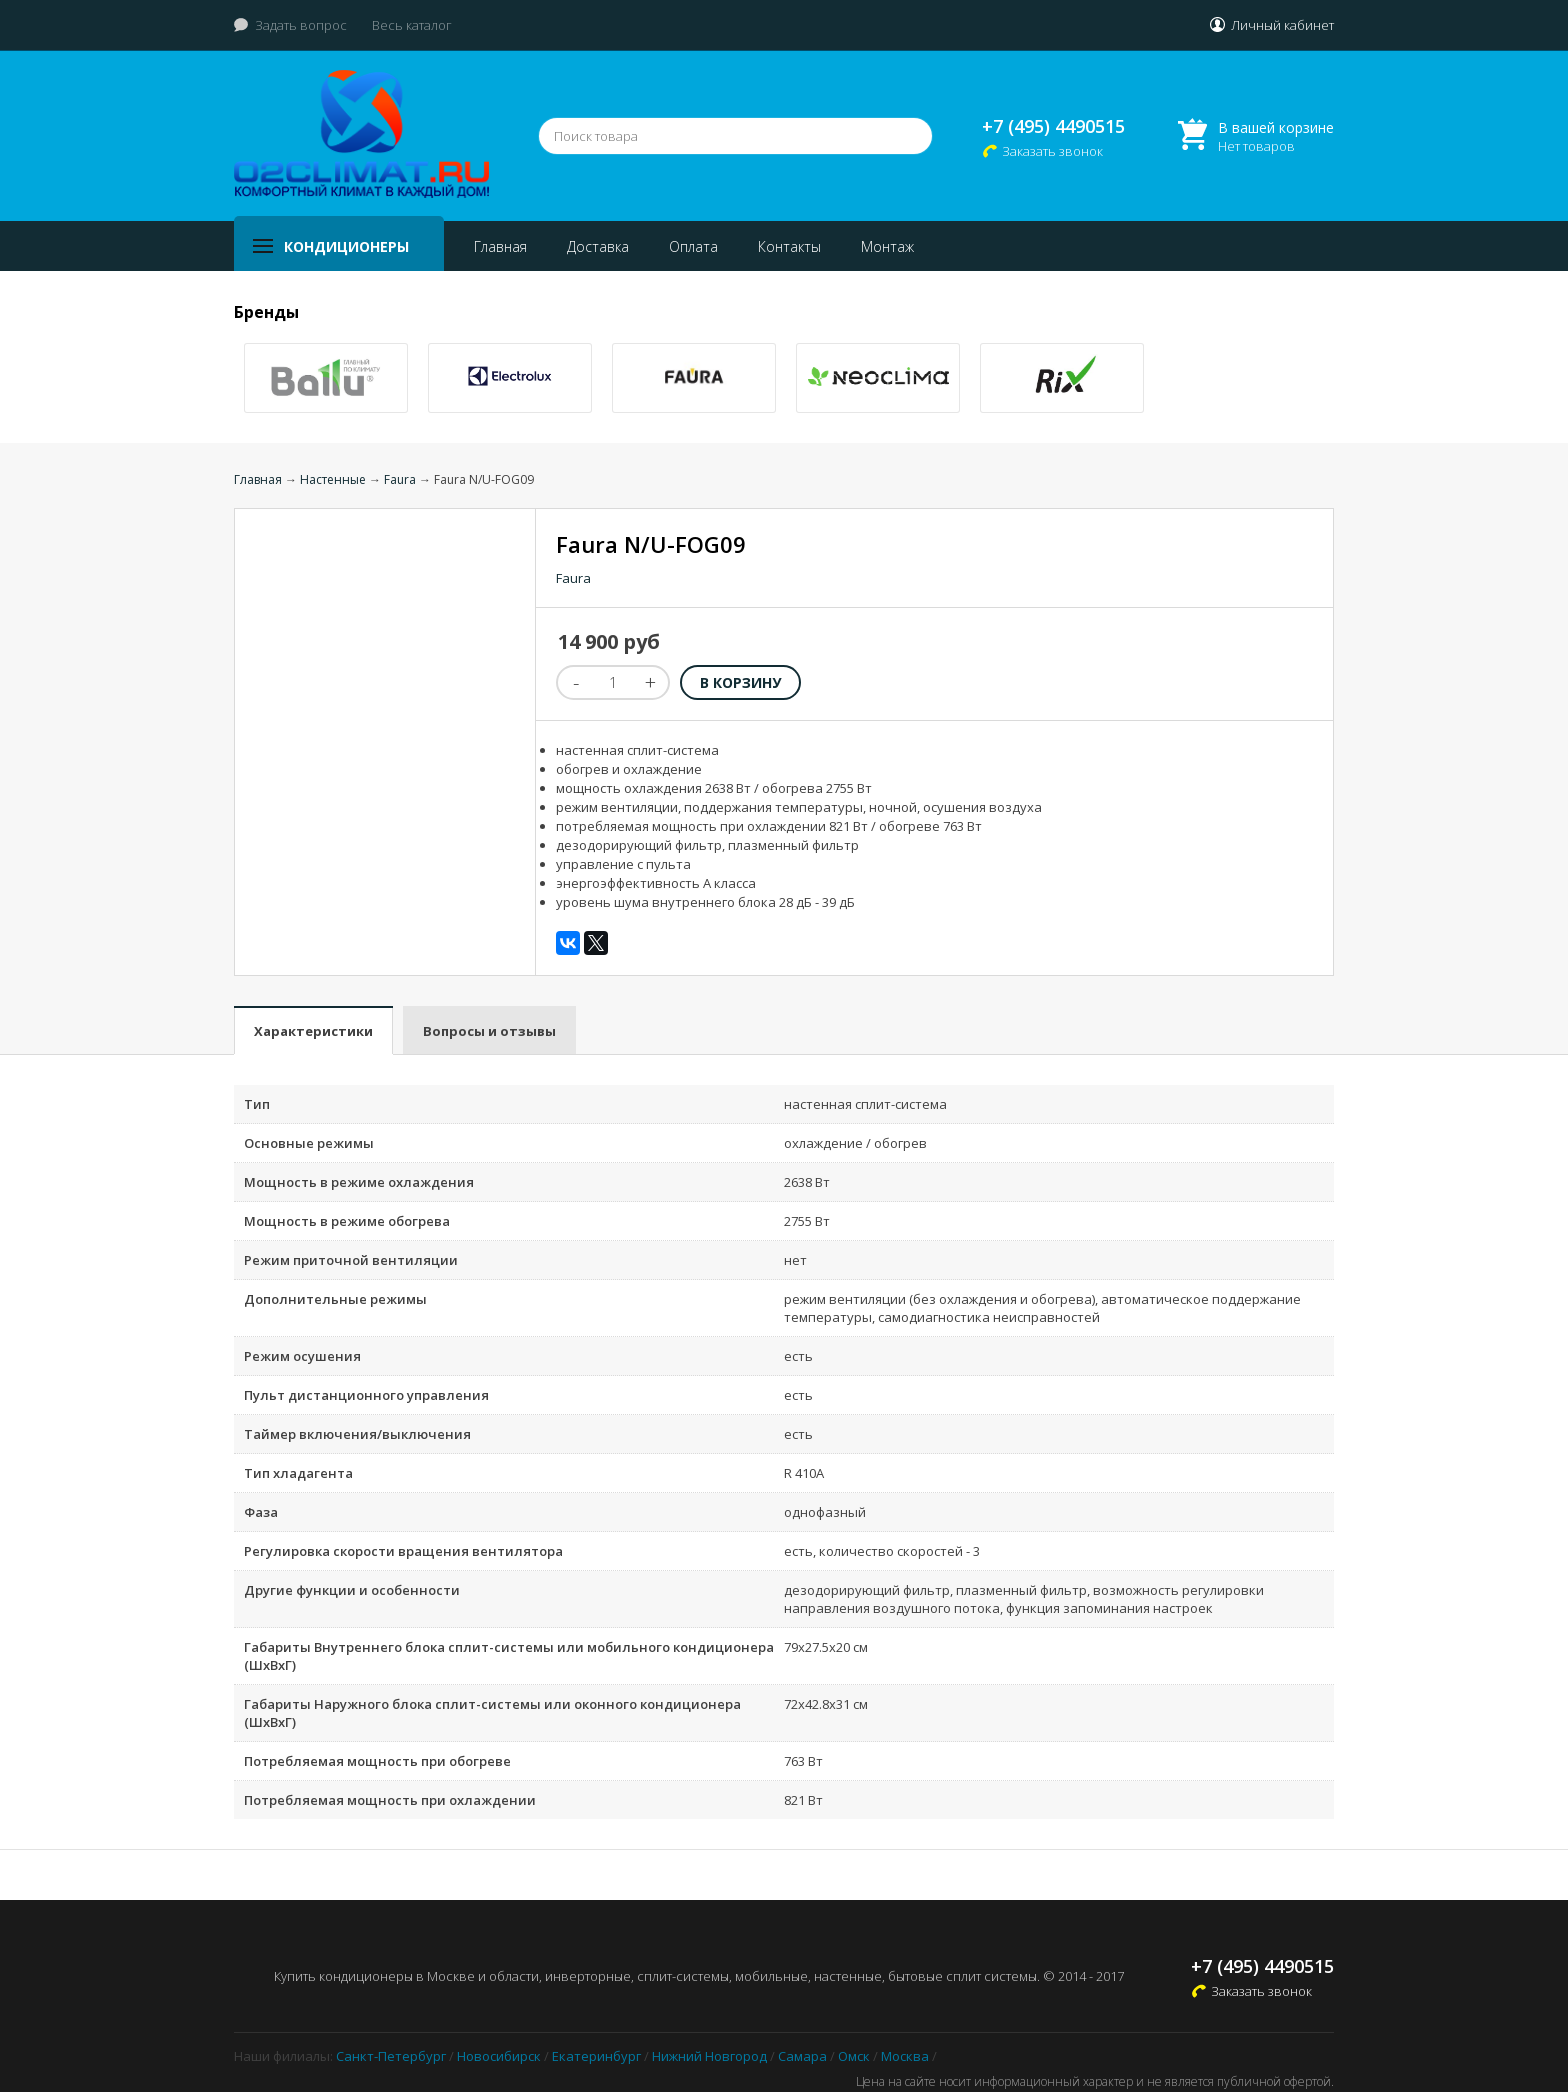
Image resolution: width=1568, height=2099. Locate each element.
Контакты (789, 246)
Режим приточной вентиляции (351, 1260)
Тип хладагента (298, 1473)
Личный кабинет (1282, 25)
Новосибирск (499, 2056)
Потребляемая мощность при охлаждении (390, 1800)
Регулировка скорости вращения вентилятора (403, 1551)
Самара (802, 2056)
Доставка (598, 246)
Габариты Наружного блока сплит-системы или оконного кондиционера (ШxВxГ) (492, 1713)
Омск (854, 2056)
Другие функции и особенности (352, 1590)
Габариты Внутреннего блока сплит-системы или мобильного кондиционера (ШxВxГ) (509, 1656)
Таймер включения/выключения (357, 1434)
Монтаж (887, 246)
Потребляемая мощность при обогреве (377, 1761)
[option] (326, 378)
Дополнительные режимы (335, 1299)
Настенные (333, 479)
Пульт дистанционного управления (366, 1395)
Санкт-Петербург (391, 2056)
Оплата (693, 246)
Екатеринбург (596, 2056)
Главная (500, 246)
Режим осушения (302, 1356)
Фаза (261, 1512)
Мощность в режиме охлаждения (359, 1182)
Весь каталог (412, 25)
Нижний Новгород (709, 2056)
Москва (905, 2056)
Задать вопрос (301, 25)
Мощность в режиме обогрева (347, 1221)
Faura (400, 479)
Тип (257, 1104)
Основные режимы (309, 1143)
